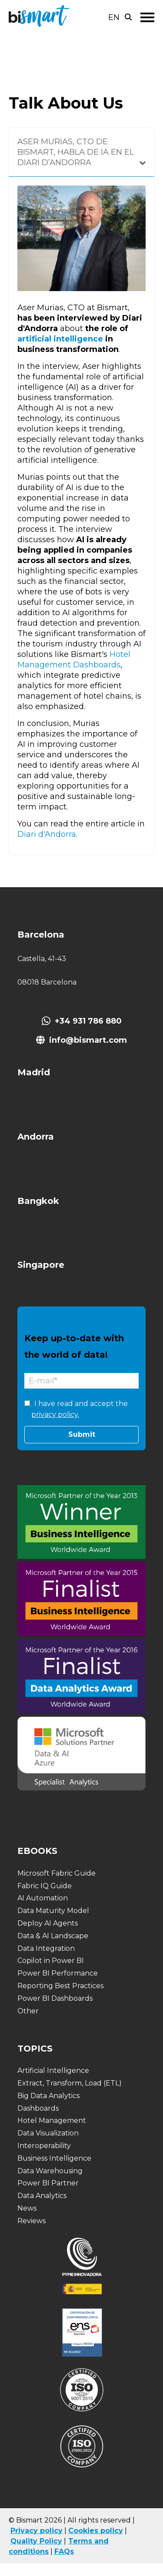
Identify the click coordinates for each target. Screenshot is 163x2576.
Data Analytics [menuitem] (42, 2195)
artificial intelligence (60, 339)
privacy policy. (55, 1414)
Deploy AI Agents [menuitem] (47, 1923)
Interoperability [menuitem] (44, 2146)
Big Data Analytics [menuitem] (48, 2096)
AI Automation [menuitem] (42, 1898)
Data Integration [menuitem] (46, 1948)
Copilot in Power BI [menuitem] (50, 1960)
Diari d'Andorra (46, 834)
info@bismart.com (88, 1040)
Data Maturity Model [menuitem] (53, 1910)
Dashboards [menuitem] (38, 2108)
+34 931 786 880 (88, 1021)
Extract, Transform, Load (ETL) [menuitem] (69, 2083)
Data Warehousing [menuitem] (50, 2171)
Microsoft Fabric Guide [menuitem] (56, 1873)
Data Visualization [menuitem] (48, 2133)
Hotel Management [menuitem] (51, 2120)
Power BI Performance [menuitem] (57, 1973)
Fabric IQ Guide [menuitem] (44, 1886)
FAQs (64, 2551)
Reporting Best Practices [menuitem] (60, 1986)
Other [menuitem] (28, 2011)
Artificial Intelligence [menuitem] (53, 2070)
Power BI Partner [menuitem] (48, 2183)
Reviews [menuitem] (31, 2221)
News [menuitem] (27, 2208)
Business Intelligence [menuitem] (54, 2158)
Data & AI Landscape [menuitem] (52, 1936)
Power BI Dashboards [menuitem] (55, 1998)
